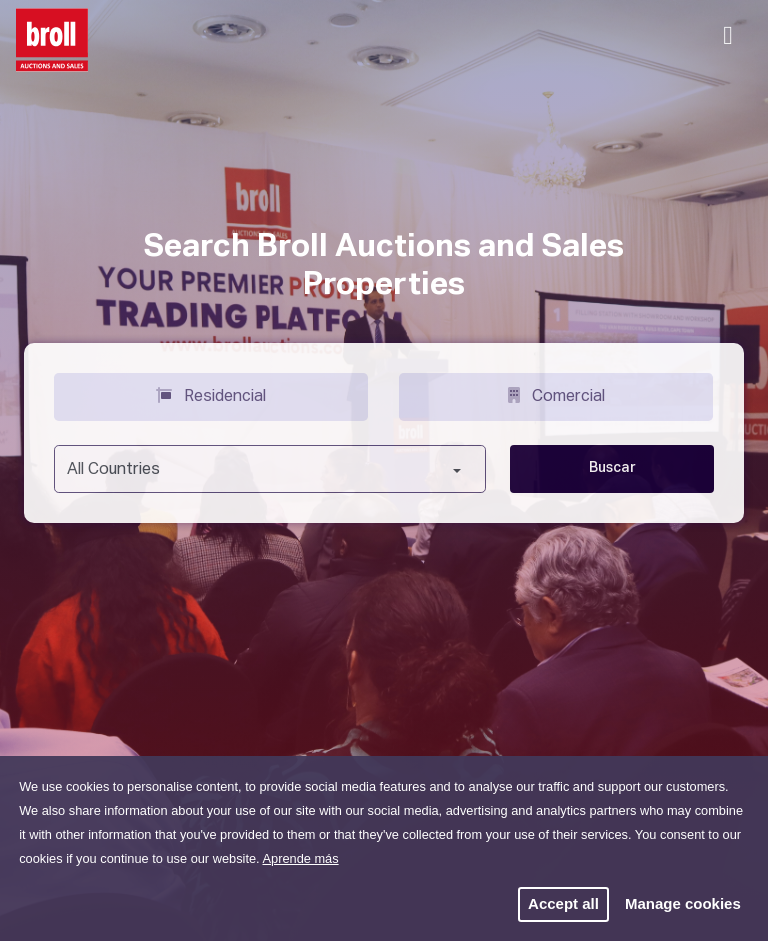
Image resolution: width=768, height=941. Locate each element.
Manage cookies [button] (683, 903)
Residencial (211, 395)
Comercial (556, 395)
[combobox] (270, 469)
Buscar (612, 468)
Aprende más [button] (300, 858)
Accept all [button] (563, 903)
